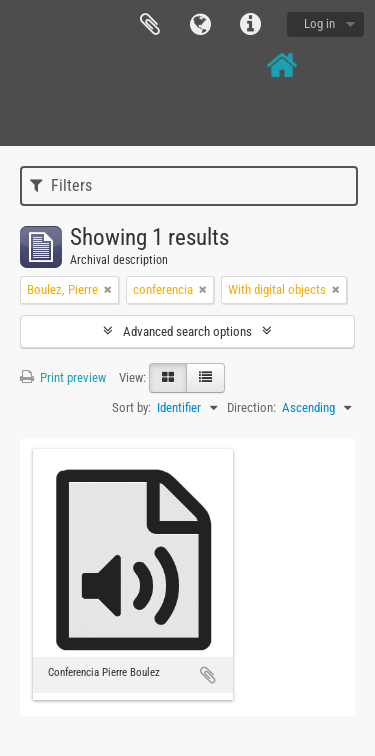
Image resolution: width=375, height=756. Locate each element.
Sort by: (131, 407)
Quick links (250, 25)
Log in (319, 23)
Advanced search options (187, 331)
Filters (61, 185)
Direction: (251, 407)
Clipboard (150, 25)
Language (200, 25)
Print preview (63, 377)
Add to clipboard (208, 675)
